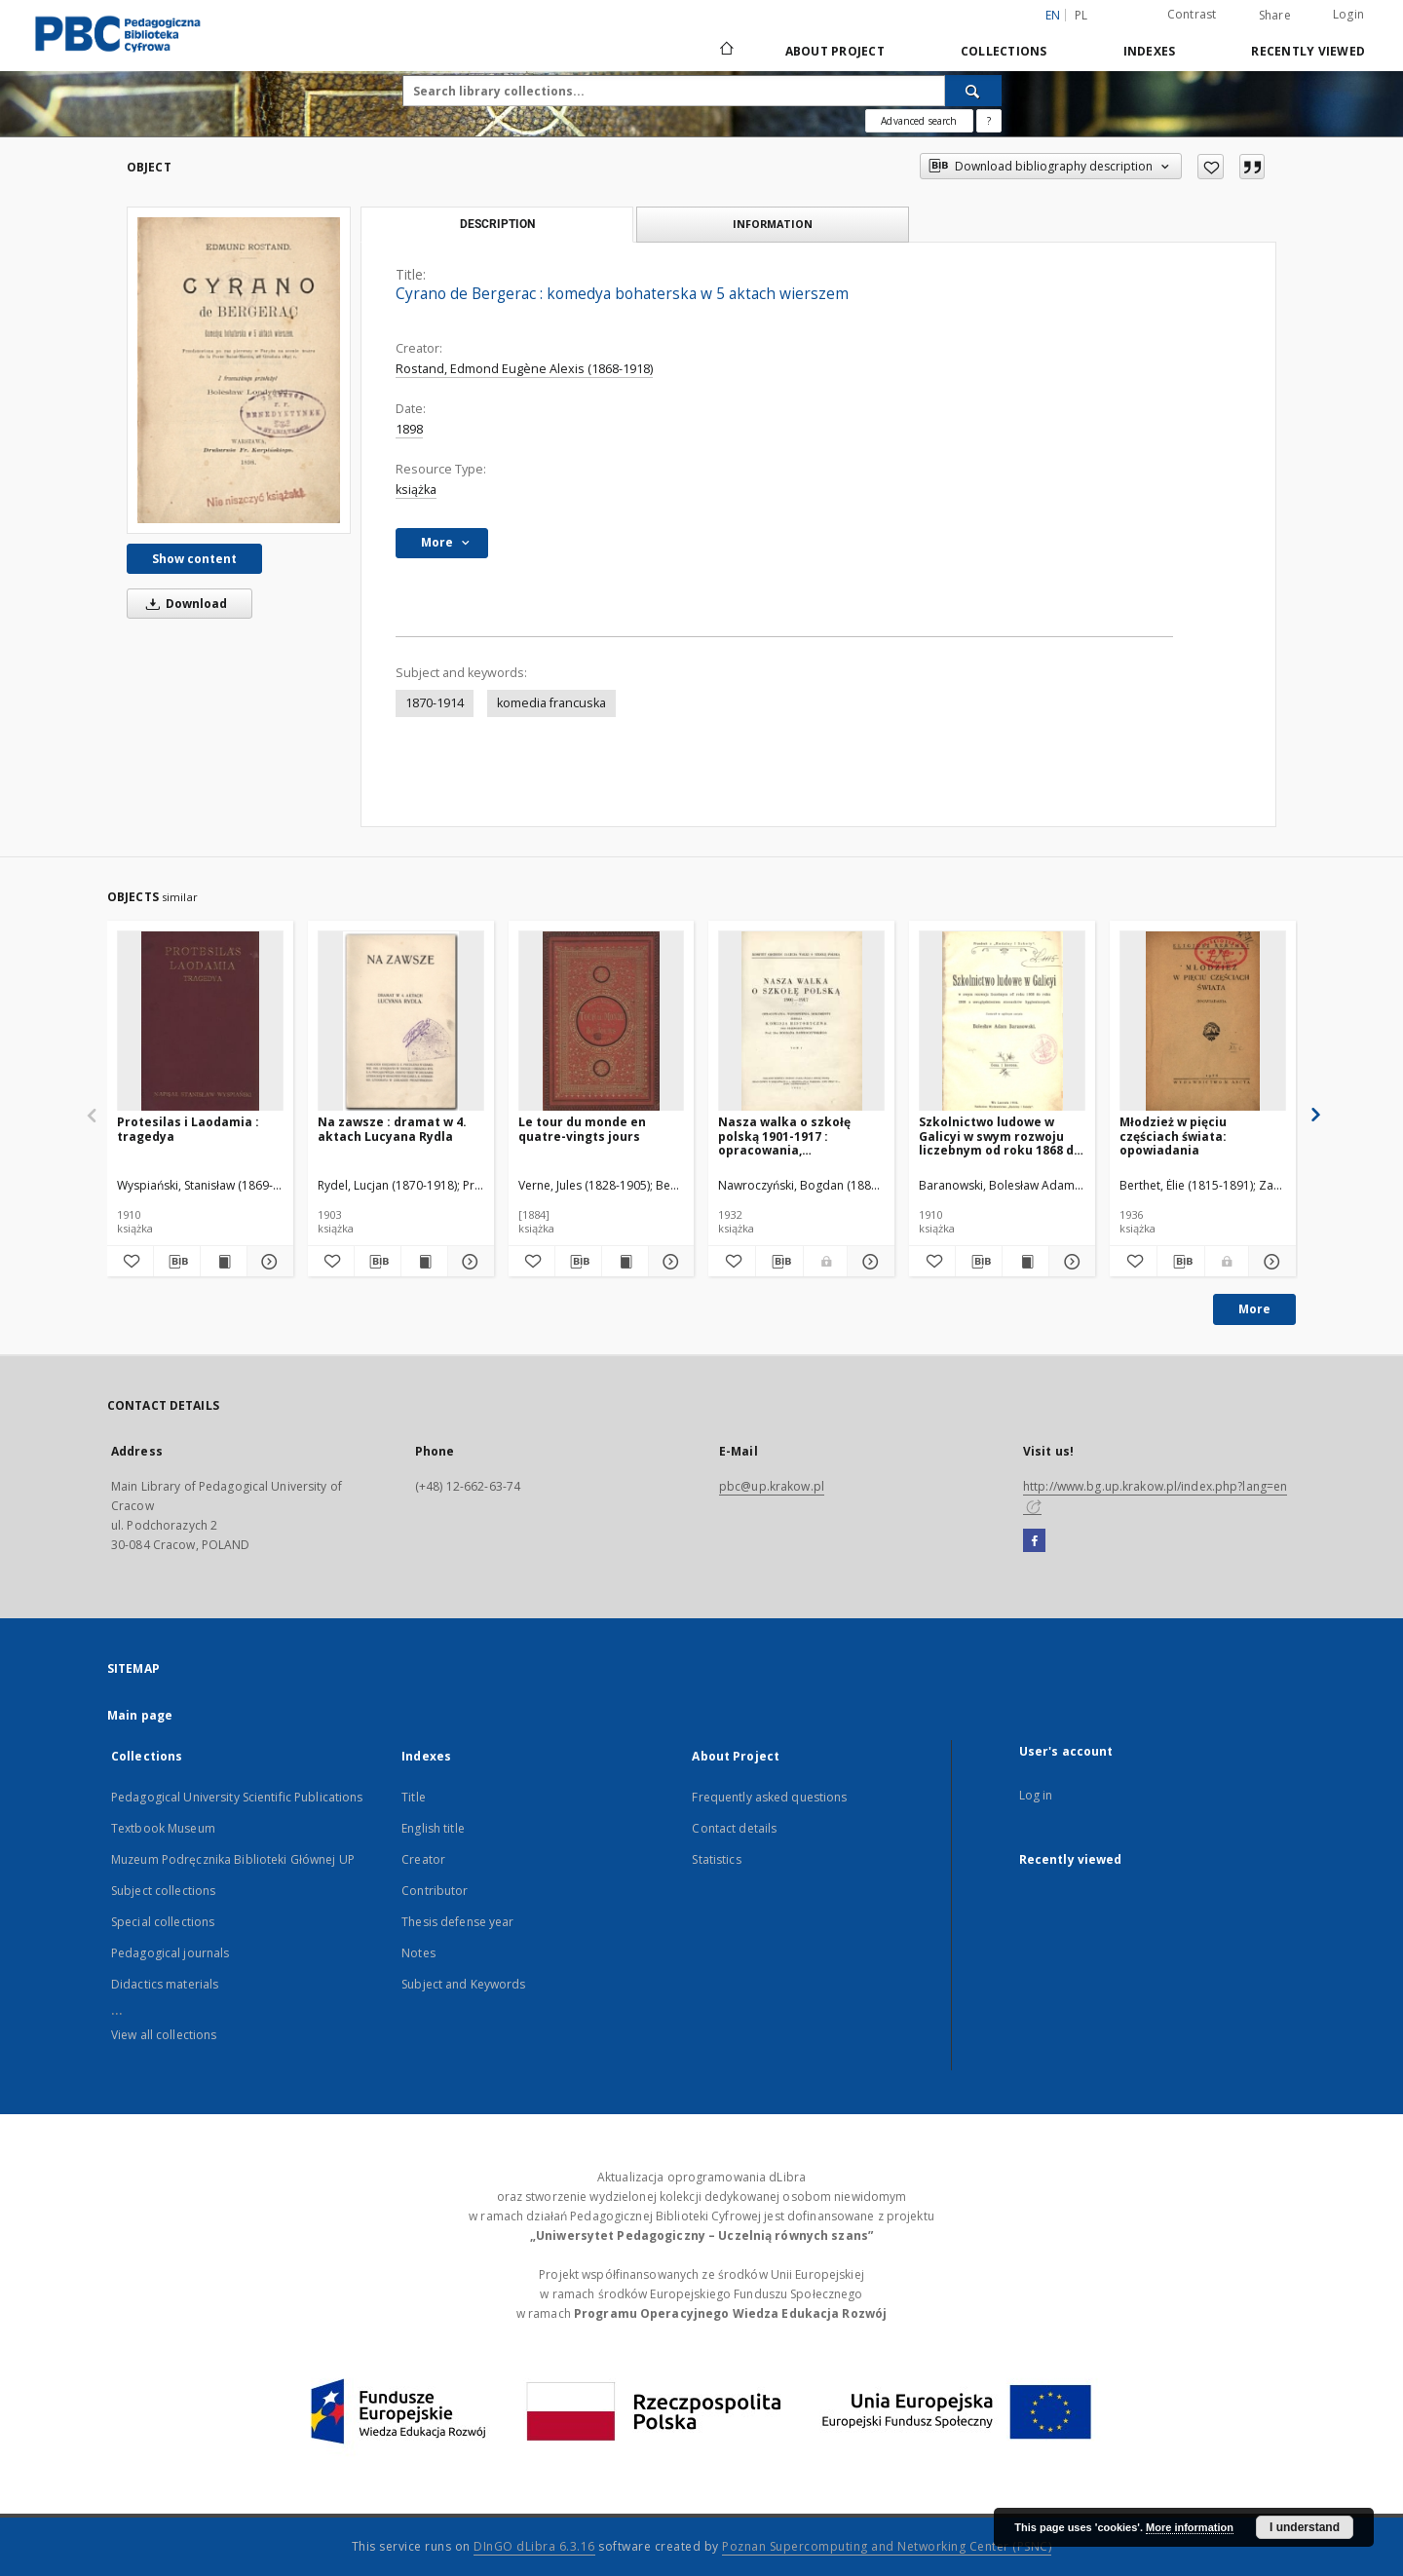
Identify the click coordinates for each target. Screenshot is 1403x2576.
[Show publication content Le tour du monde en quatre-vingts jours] (625, 1261)
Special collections (162, 1921)
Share (1275, 15)
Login (1348, 14)
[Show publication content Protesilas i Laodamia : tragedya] (223, 1261)
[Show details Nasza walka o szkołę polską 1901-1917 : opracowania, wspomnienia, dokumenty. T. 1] (868, 1261)
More (1254, 1309)
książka (416, 489)
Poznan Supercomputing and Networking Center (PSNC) (886, 2546)
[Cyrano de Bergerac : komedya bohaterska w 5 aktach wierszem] (238, 370)
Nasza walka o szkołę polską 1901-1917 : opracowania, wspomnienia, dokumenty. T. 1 (800, 1135)
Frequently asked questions (769, 1797)
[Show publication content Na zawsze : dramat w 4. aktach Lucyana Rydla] (424, 1261)
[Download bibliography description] (177, 1261)
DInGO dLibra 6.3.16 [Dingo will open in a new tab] (534, 2546)
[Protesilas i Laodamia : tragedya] (200, 1021)
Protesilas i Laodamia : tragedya (188, 1129)
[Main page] (725, 50)
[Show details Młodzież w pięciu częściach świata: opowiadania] (1269, 1261)
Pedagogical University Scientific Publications (237, 1797)
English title (433, 1828)
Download (183, 603)
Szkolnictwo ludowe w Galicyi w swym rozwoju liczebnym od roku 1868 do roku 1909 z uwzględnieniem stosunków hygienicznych (1000, 1135)
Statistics (716, 1859)
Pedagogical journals (170, 1953)
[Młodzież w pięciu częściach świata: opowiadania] (1202, 1021)
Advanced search (919, 121)
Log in (1036, 1795)
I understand (1305, 2527)
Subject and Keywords (463, 1984)
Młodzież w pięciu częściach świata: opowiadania (1173, 1135)
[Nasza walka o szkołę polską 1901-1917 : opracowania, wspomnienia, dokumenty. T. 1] (801, 1021)
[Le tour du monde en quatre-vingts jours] (601, 1021)
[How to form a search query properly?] (989, 121)
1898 (409, 429)
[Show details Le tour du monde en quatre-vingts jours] (669, 1261)
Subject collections (163, 1890)
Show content (194, 558)
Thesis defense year (457, 1921)
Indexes (1149, 51)
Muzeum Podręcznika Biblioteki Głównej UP (233, 1859)
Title (413, 1797)
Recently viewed (1308, 51)
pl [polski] (1081, 15)
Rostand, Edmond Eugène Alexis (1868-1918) (524, 368)
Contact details (734, 1828)
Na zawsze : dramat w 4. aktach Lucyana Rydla (392, 1129)
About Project (835, 51)
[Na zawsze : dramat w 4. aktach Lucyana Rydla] (401, 1021)
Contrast (1192, 14)
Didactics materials (164, 1984)
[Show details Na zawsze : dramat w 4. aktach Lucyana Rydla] (468, 1261)
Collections (1004, 51)
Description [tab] (497, 224)
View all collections (163, 2035)
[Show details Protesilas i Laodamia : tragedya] (267, 1261)
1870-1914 (434, 703)
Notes (418, 1953)
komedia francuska (551, 703)
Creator (423, 1859)
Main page (139, 1715)
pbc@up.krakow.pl (771, 1486)
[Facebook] (1034, 1541)
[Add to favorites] (1210, 166)
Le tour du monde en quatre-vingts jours (582, 1129)
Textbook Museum (163, 1828)
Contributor (434, 1890)
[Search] (973, 90)
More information (1189, 2527)
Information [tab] (773, 223)
